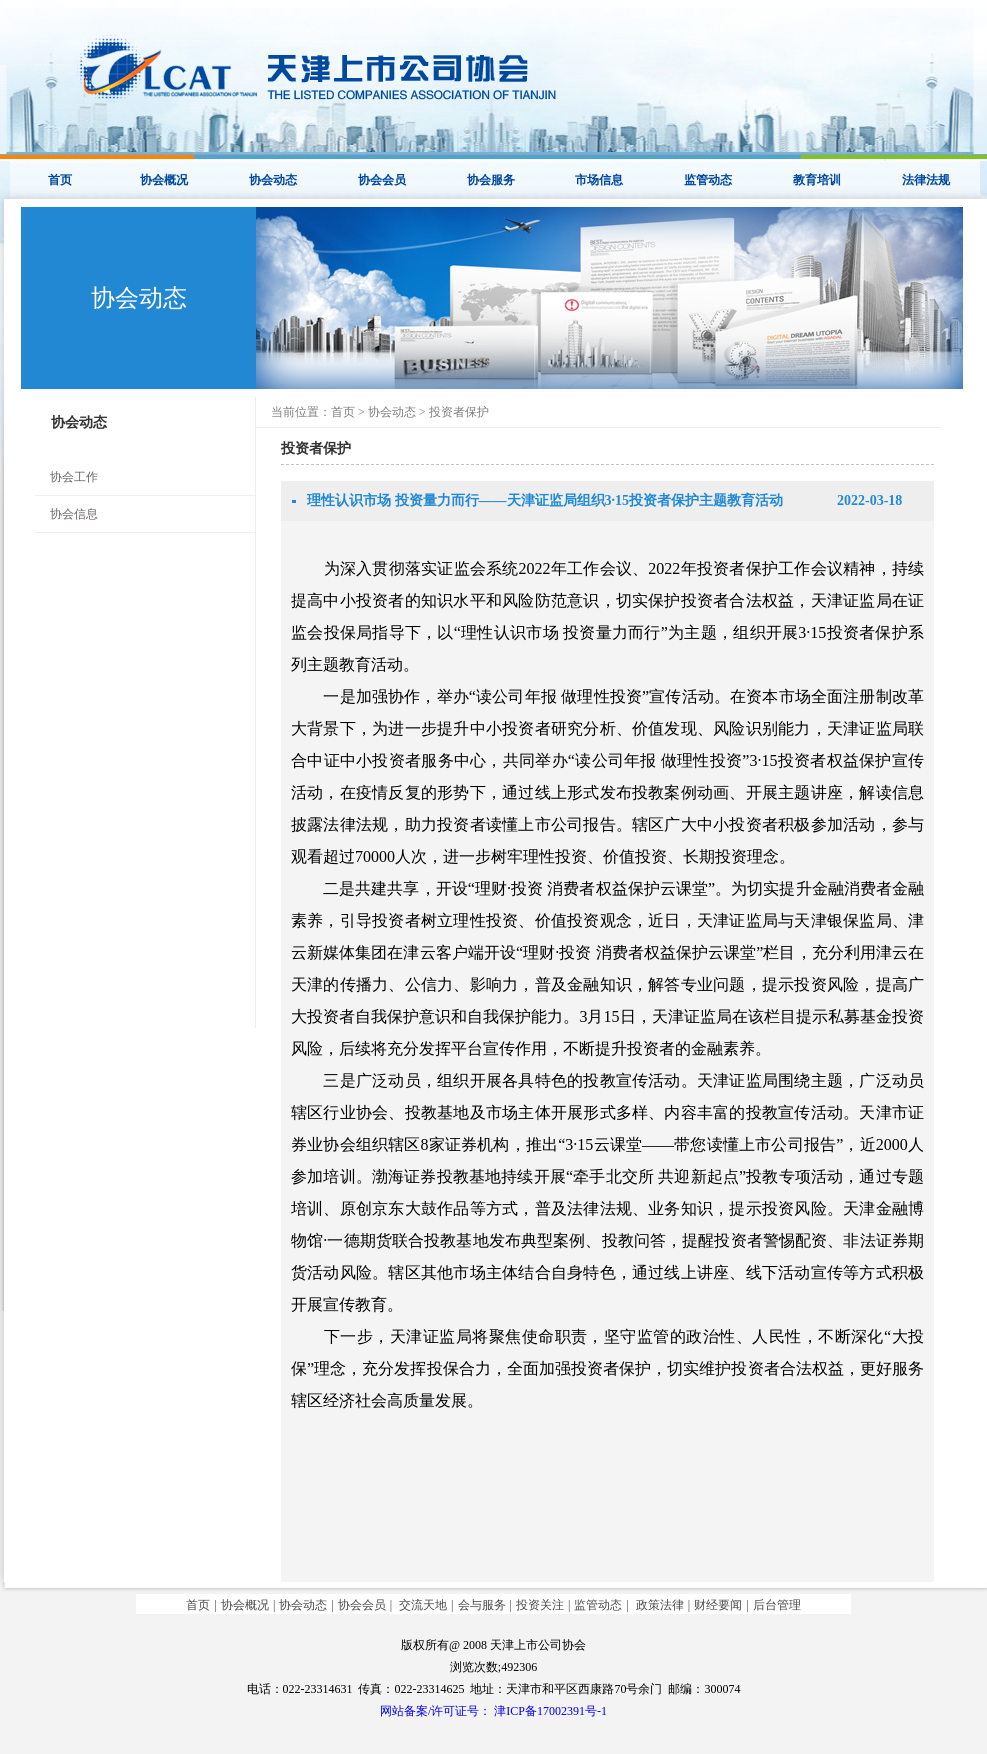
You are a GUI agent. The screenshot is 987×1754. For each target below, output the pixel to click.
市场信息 (599, 180)
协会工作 (74, 477)
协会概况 (164, 180)
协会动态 (273, 180)
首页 (60, 180)
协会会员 (382, 180)
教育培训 (817, 180)
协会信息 (74, 514)
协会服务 (491, 180)
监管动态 (708, 180)
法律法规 (926, 180)
